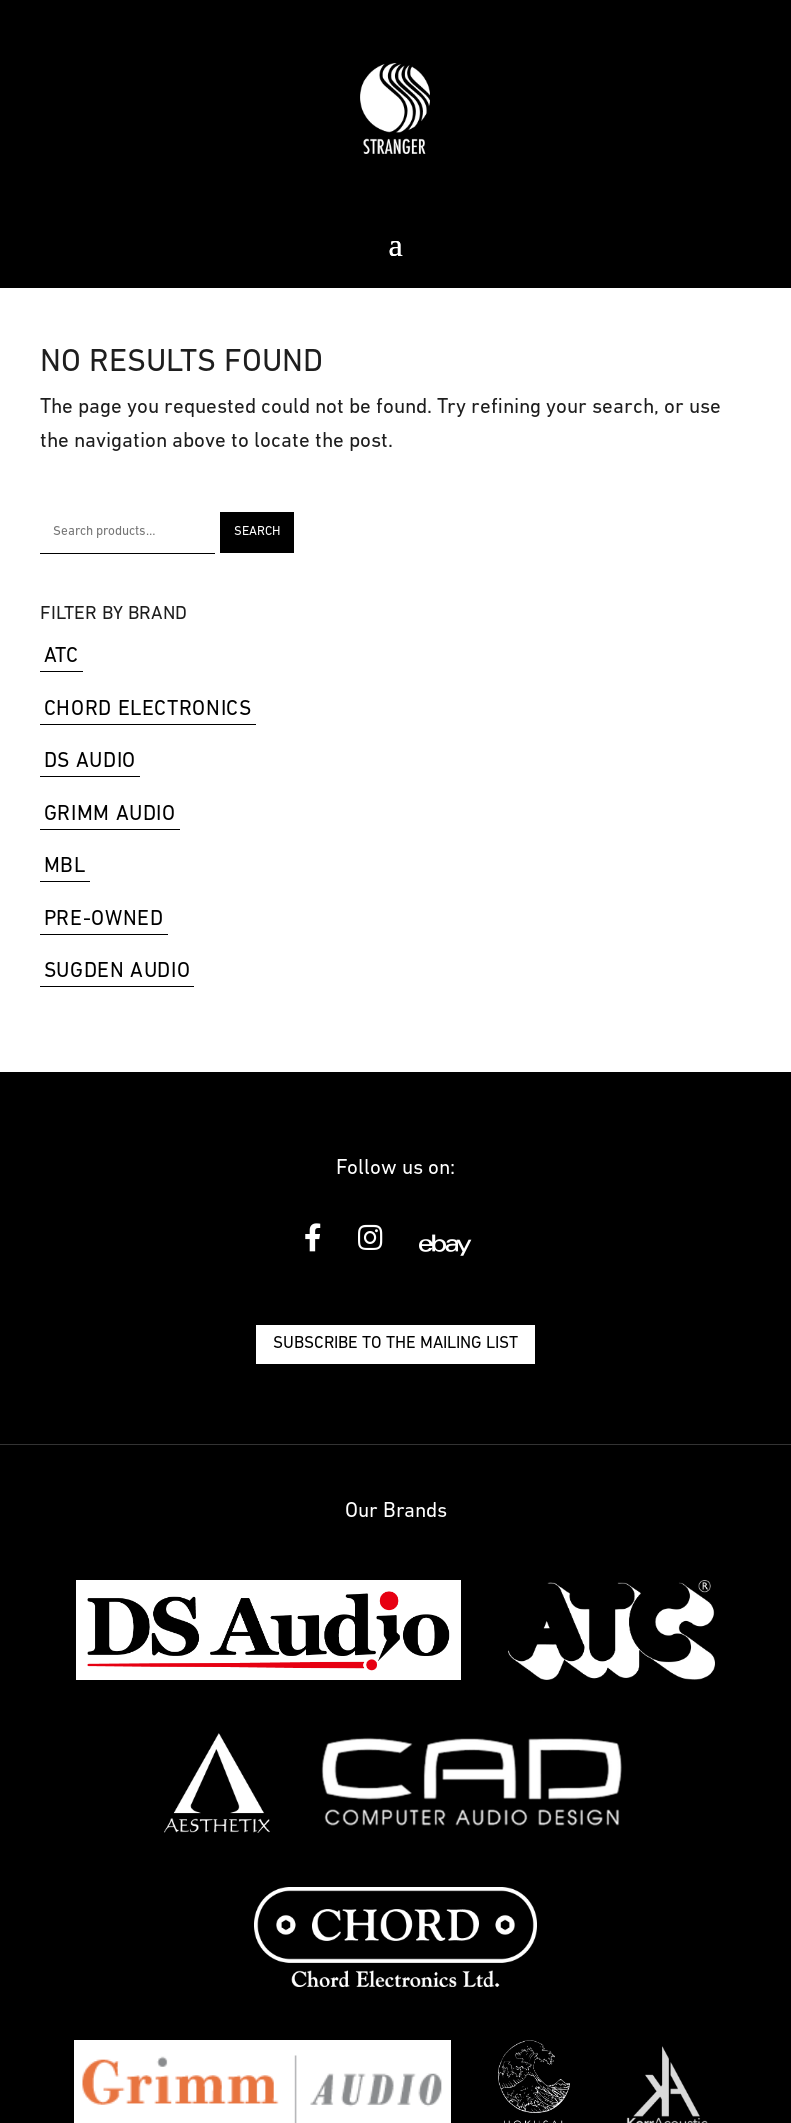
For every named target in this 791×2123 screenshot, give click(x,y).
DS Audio (90, 761)
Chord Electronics (148, 709)
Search (257, 531)
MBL (65, 866)
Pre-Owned (104, 919)
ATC (61, 656)
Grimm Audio (110, 814)
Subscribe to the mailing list (395, 1343)
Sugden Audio (117, 971)
